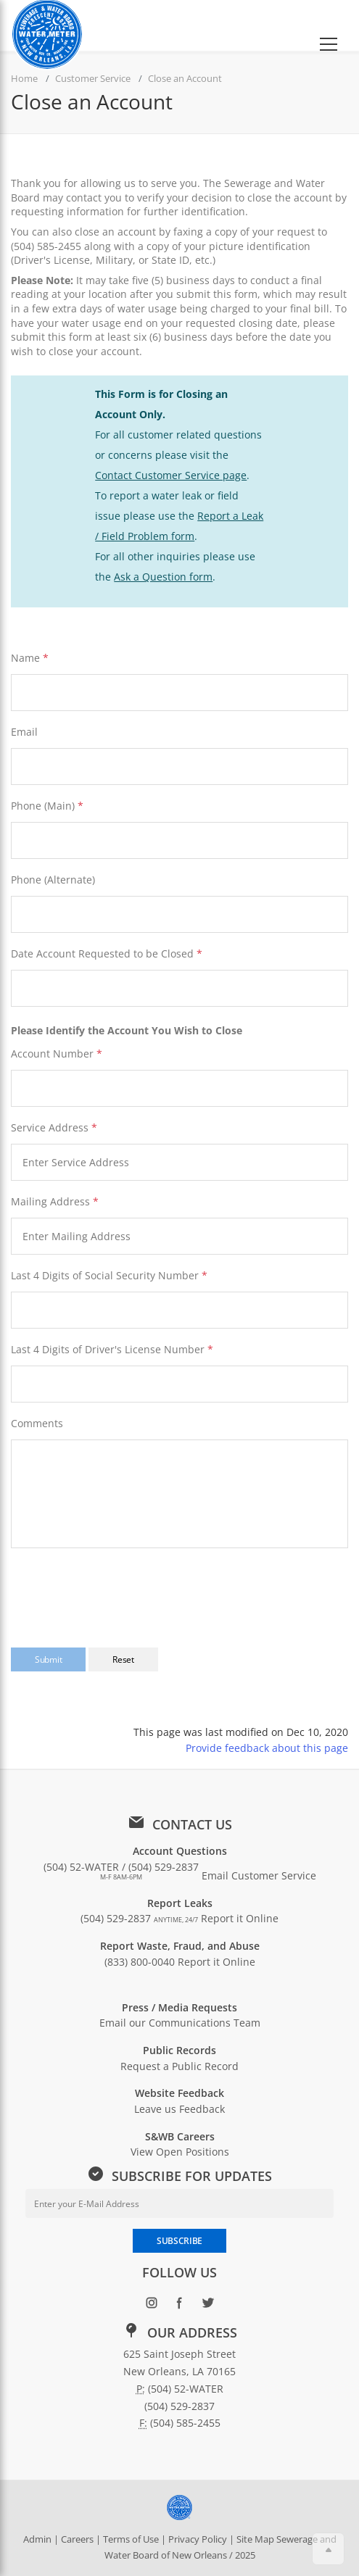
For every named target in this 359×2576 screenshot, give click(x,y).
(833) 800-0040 (139, 1962)
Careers (77, 2539)
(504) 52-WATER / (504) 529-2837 (121, 1871)
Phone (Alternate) (53, 879)
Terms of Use (131, 2539)
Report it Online (239, 1918)
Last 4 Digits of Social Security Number (105, 1275)
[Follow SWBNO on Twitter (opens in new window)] (207, 2305)
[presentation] (122, 1589)
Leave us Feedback (179, 2109)
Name (25, 658)
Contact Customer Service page (171, 475)
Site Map (255, 2539)
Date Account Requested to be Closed (106, 953)
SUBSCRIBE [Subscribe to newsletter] (179, 2241)
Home (24, 78)
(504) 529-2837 (139, 1918)
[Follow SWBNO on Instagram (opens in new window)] (151, 2305)
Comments (37, 1423)
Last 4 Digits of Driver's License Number (108, 1349)
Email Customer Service (259, 1875)
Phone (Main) (43, 806)
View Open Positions (180, 2152)
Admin (37, 2539)
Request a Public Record (179, 2066)
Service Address (54, 1127)
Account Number (52, 1053)
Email (24, 732)
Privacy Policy (197, 2539)
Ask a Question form (163, 576)
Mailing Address (55, 1201)
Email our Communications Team (179, 2022)
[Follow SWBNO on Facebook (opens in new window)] (179, 2305)
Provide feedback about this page (267, 1748)
